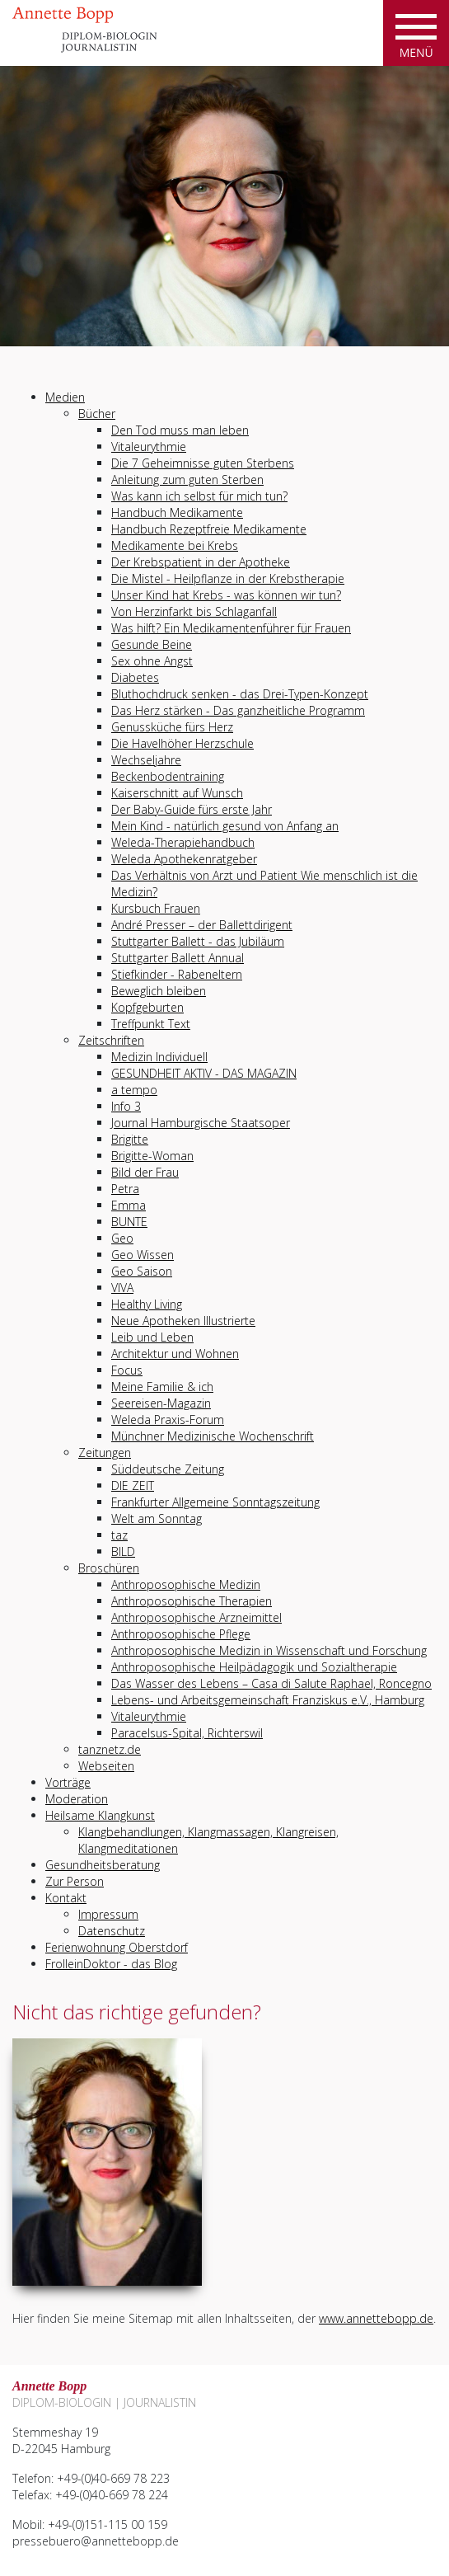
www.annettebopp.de (376, 2318)
